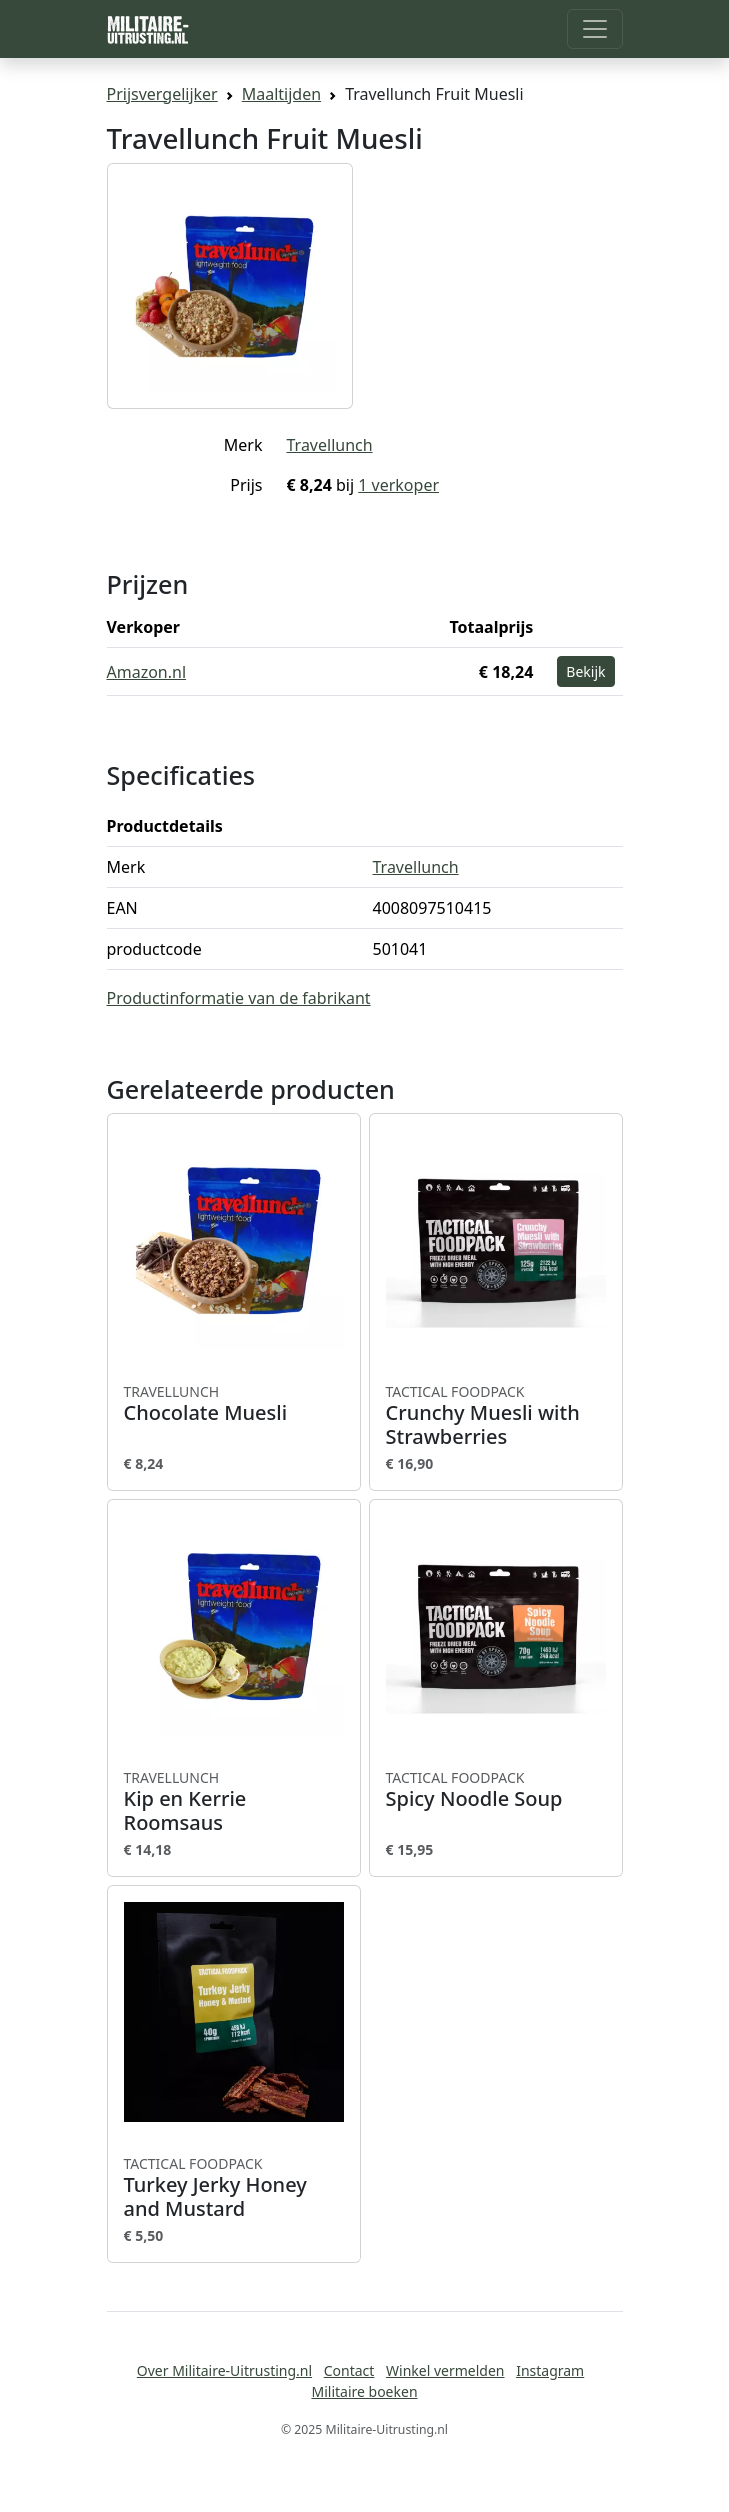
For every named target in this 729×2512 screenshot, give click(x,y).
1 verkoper (398, 485)
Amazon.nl (147, 672)
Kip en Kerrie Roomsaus (234, 1802)
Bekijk (585, 671)
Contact (349, 2370)
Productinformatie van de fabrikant (239, 998)
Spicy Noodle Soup (496, 1790)
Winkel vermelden (445, 2370)
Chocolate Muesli (234, 1404)
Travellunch (330, 445)
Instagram (550, 2370)
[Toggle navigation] (595, 29)
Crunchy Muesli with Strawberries (496, 1416)
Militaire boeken (364, 2391)
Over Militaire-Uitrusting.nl (224, 2370)
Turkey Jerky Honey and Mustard (234, 2188)
